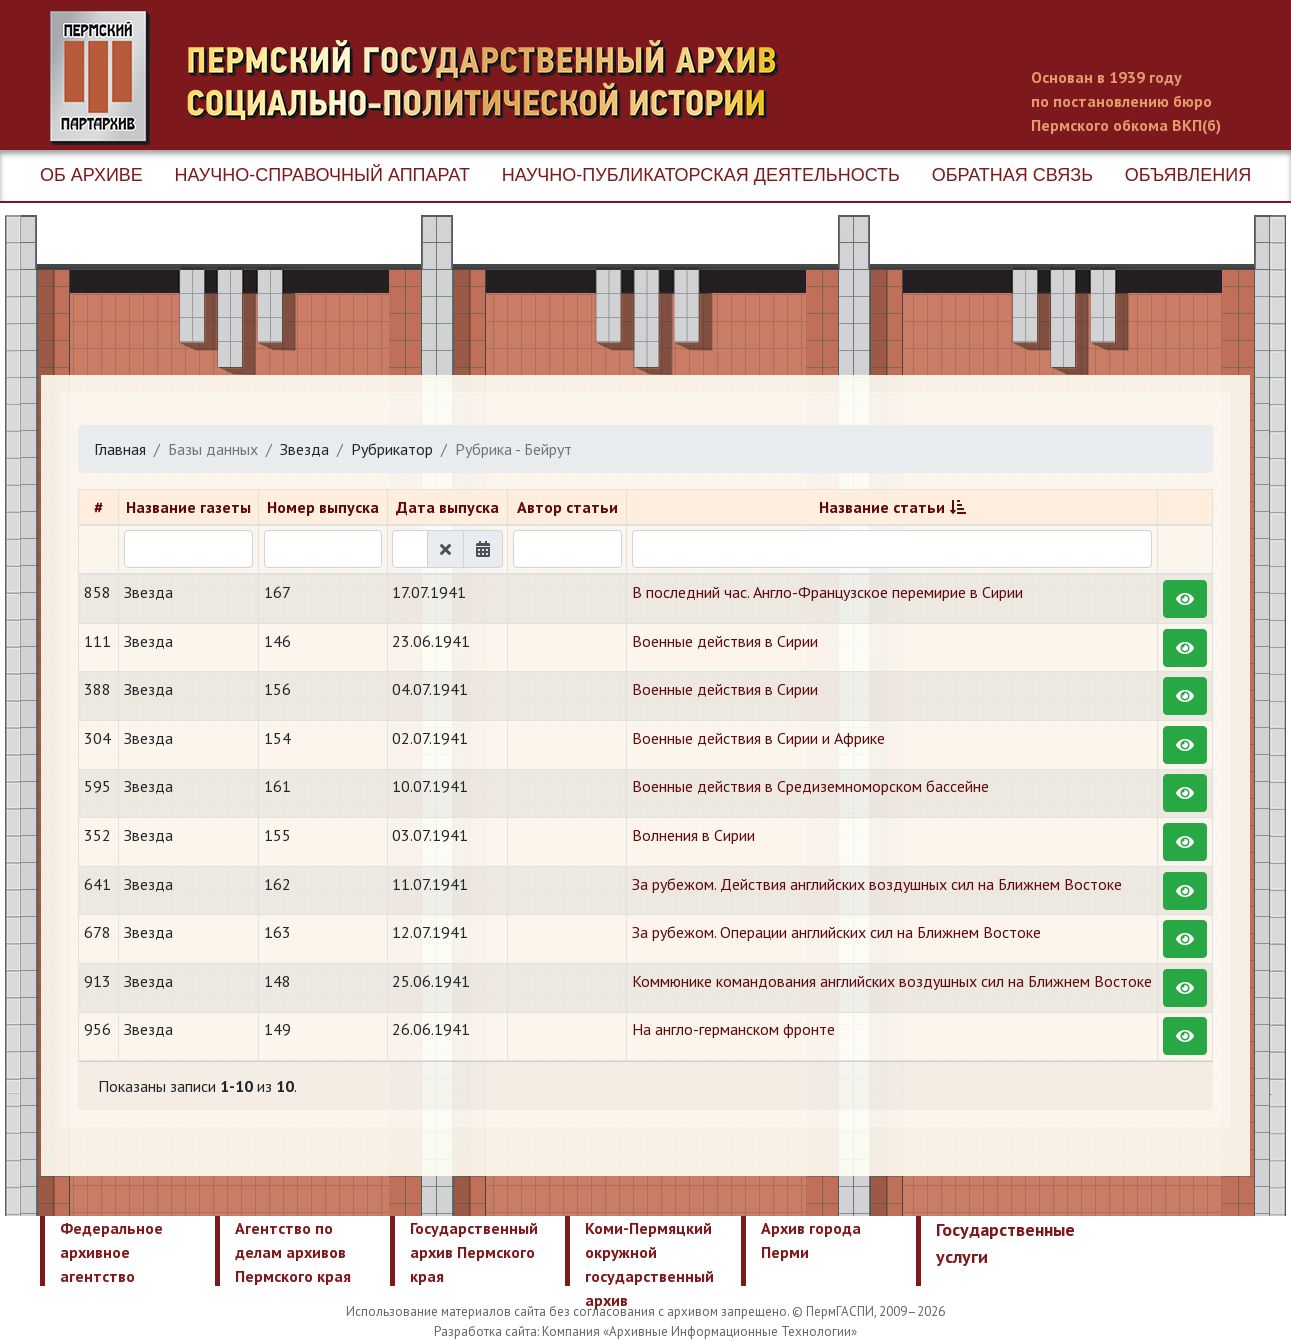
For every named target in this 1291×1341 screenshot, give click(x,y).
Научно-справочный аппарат (322, 175)
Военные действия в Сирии (725, 641)
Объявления (1188, 175)
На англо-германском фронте (733, 1029)
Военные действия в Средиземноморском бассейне (810, 786)
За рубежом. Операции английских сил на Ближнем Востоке (836, 932)
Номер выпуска (323, 507)
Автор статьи (567, 507)
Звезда (304, 449)
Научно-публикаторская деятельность (701, 175)
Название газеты (188, 507)
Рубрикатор (392, 449)
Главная (120, 449)
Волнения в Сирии (693, 835)
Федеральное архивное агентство (111, 1252)
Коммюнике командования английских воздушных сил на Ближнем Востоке (892, 981)
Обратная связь (1012, 175)
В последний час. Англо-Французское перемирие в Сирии (827, 592)
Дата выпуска (447, 507)
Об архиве (91, 175)
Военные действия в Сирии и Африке (758, 738)
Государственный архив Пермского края (474, 1252)
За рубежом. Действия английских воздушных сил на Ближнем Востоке (877, 884)
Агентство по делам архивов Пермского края (293, 1252)
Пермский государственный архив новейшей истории (425, 78)
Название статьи (882, 507)
